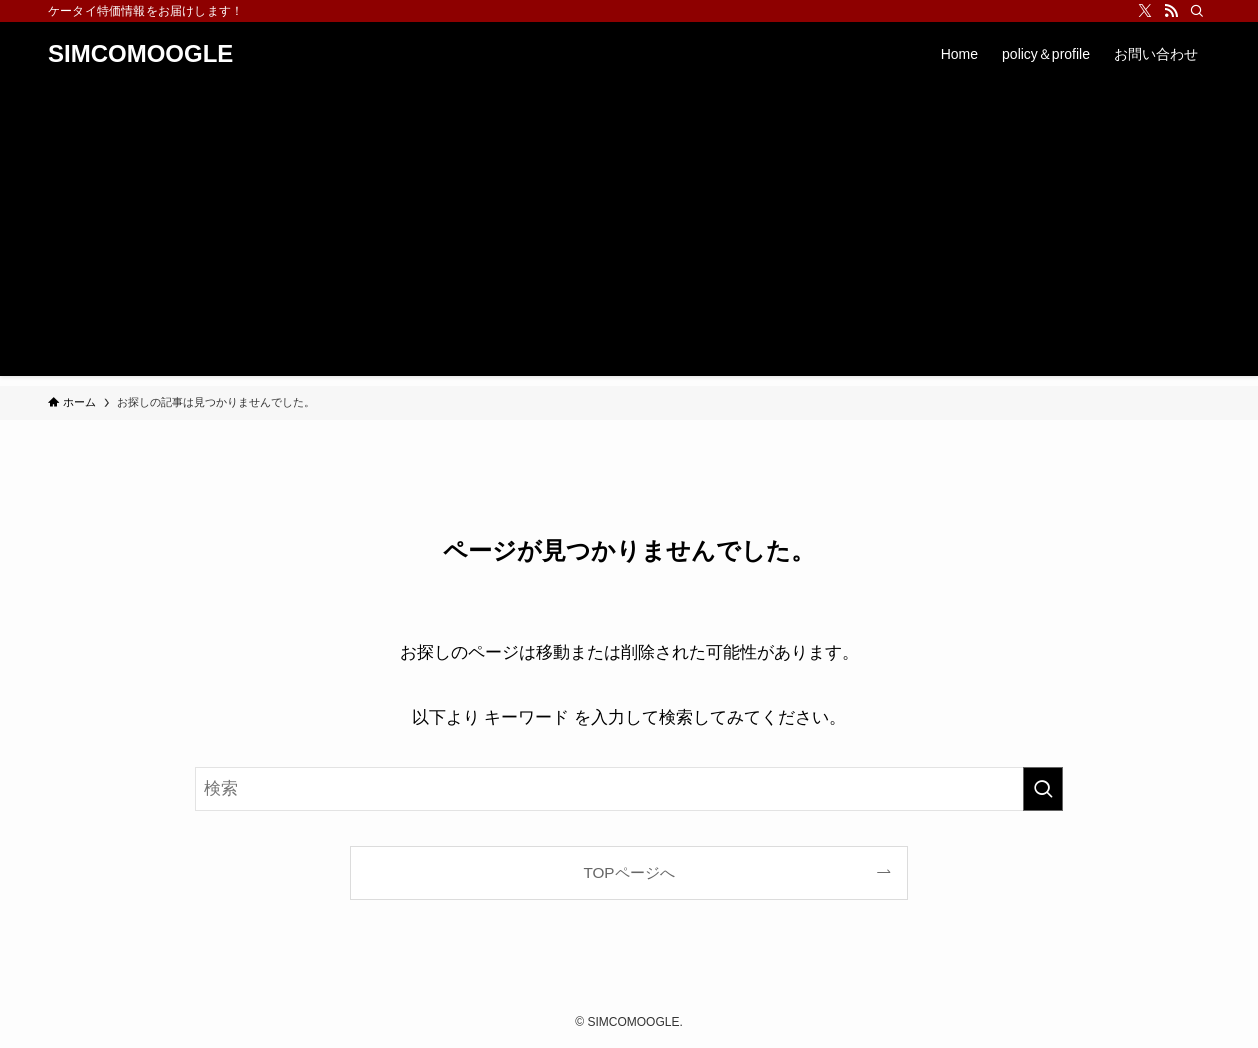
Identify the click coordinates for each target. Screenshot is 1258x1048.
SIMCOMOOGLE (140, 54)
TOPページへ (628, 872)
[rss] (1171, 11)
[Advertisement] (629, 236)
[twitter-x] (1145, 11)
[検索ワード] (629, 789)
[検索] (1197, 11)
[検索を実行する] (1043, 789)
